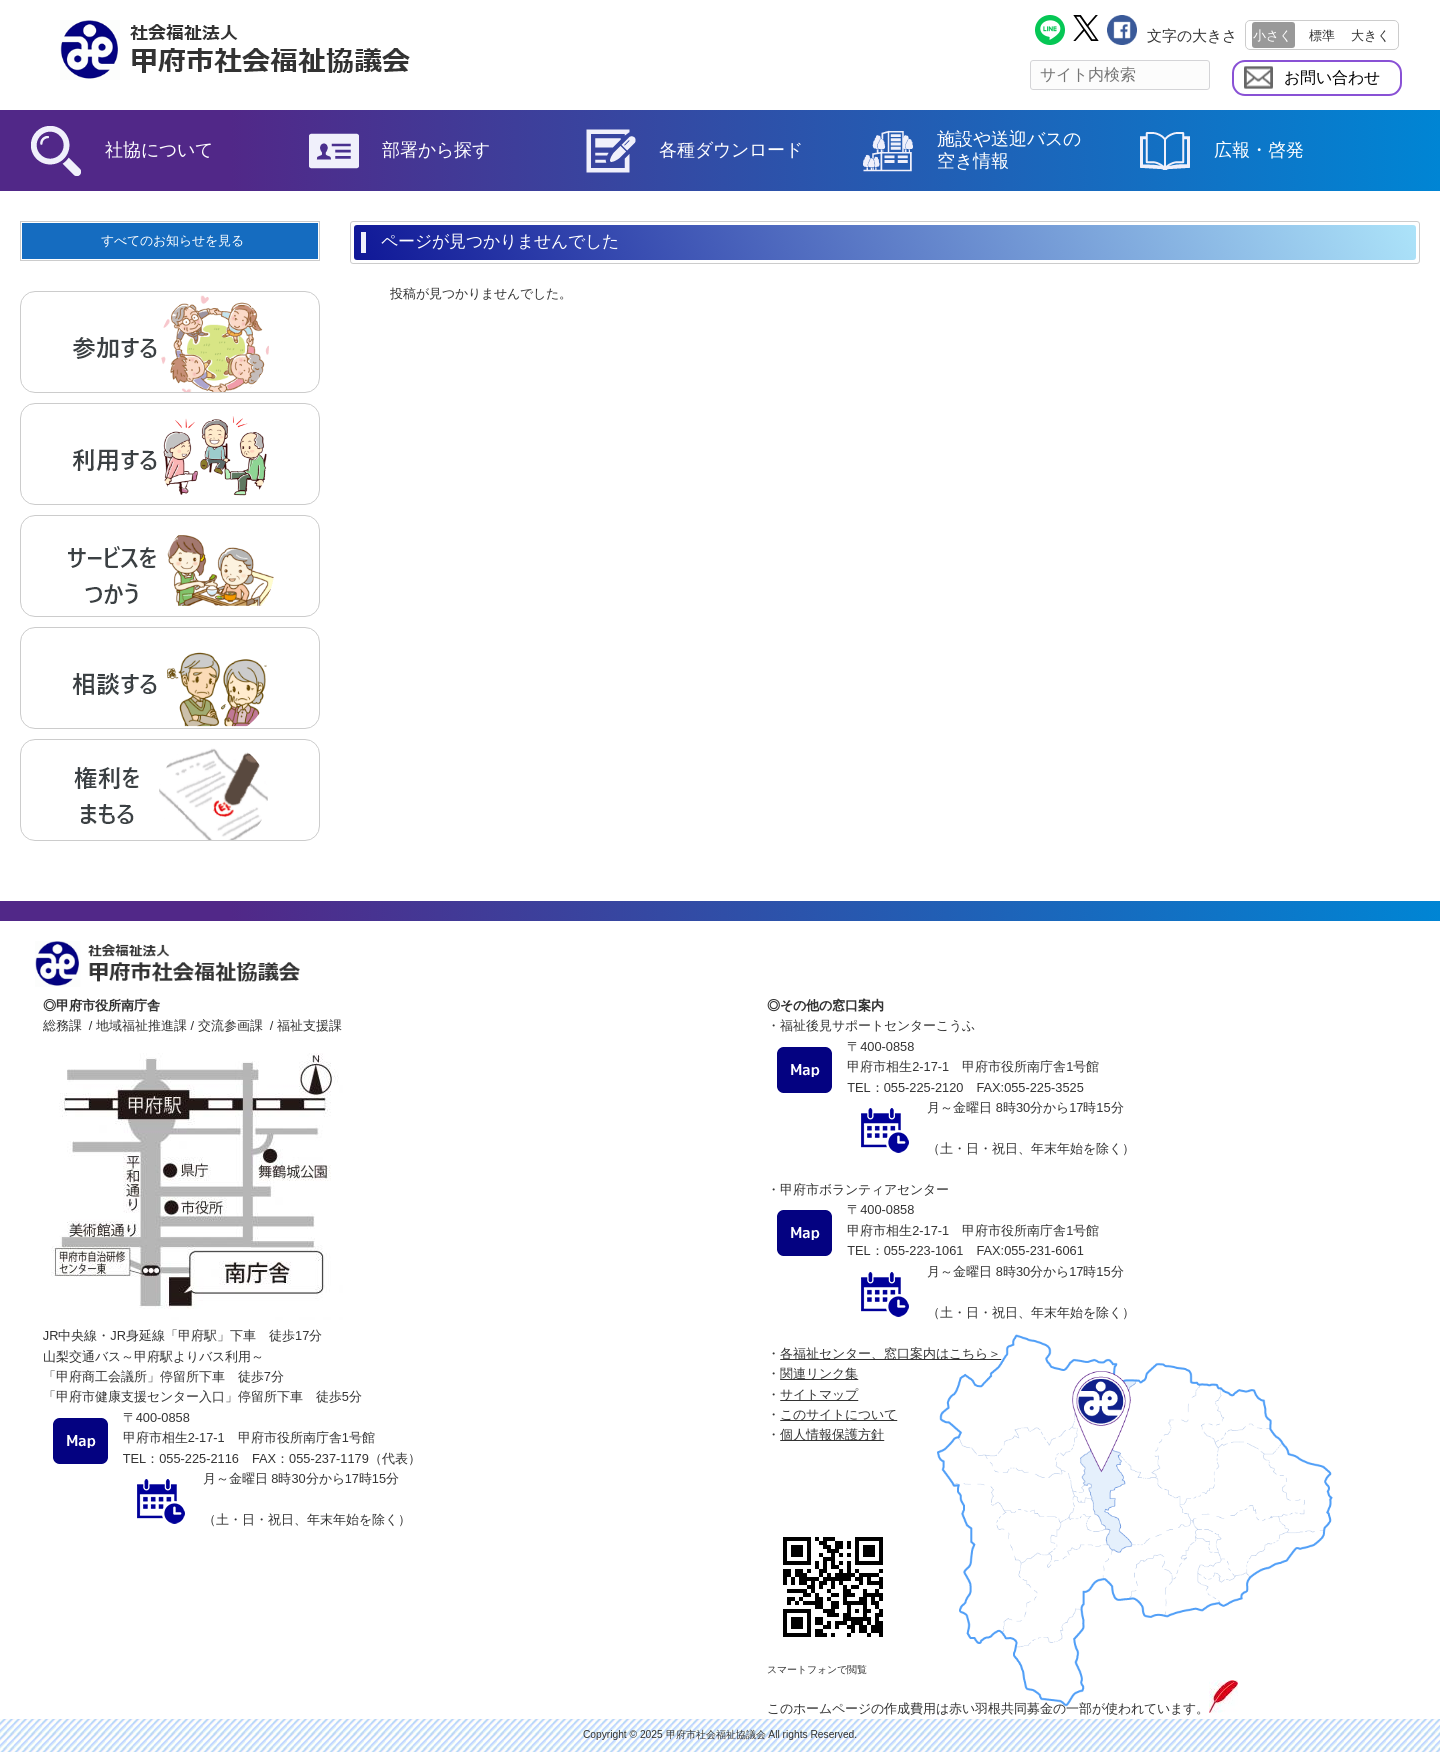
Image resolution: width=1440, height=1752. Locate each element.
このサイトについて (838, 1414)
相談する (170, 678)
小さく (1272, 35)
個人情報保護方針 (832, 1434)
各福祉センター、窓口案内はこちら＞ (890, 1353)
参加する (170, 342)
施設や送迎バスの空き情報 (1009, 150)
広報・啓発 (1259, 150)
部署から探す (436, 150)
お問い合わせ (1332, 77)
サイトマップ (819, 1394)
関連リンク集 (819, 1373)
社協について (159, 150)
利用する (170, 454)
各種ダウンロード (731, 150)
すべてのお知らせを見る (172, 240)
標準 (1322, 35)
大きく (1370, 35)
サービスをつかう (170, 566)
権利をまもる (170, 790)
